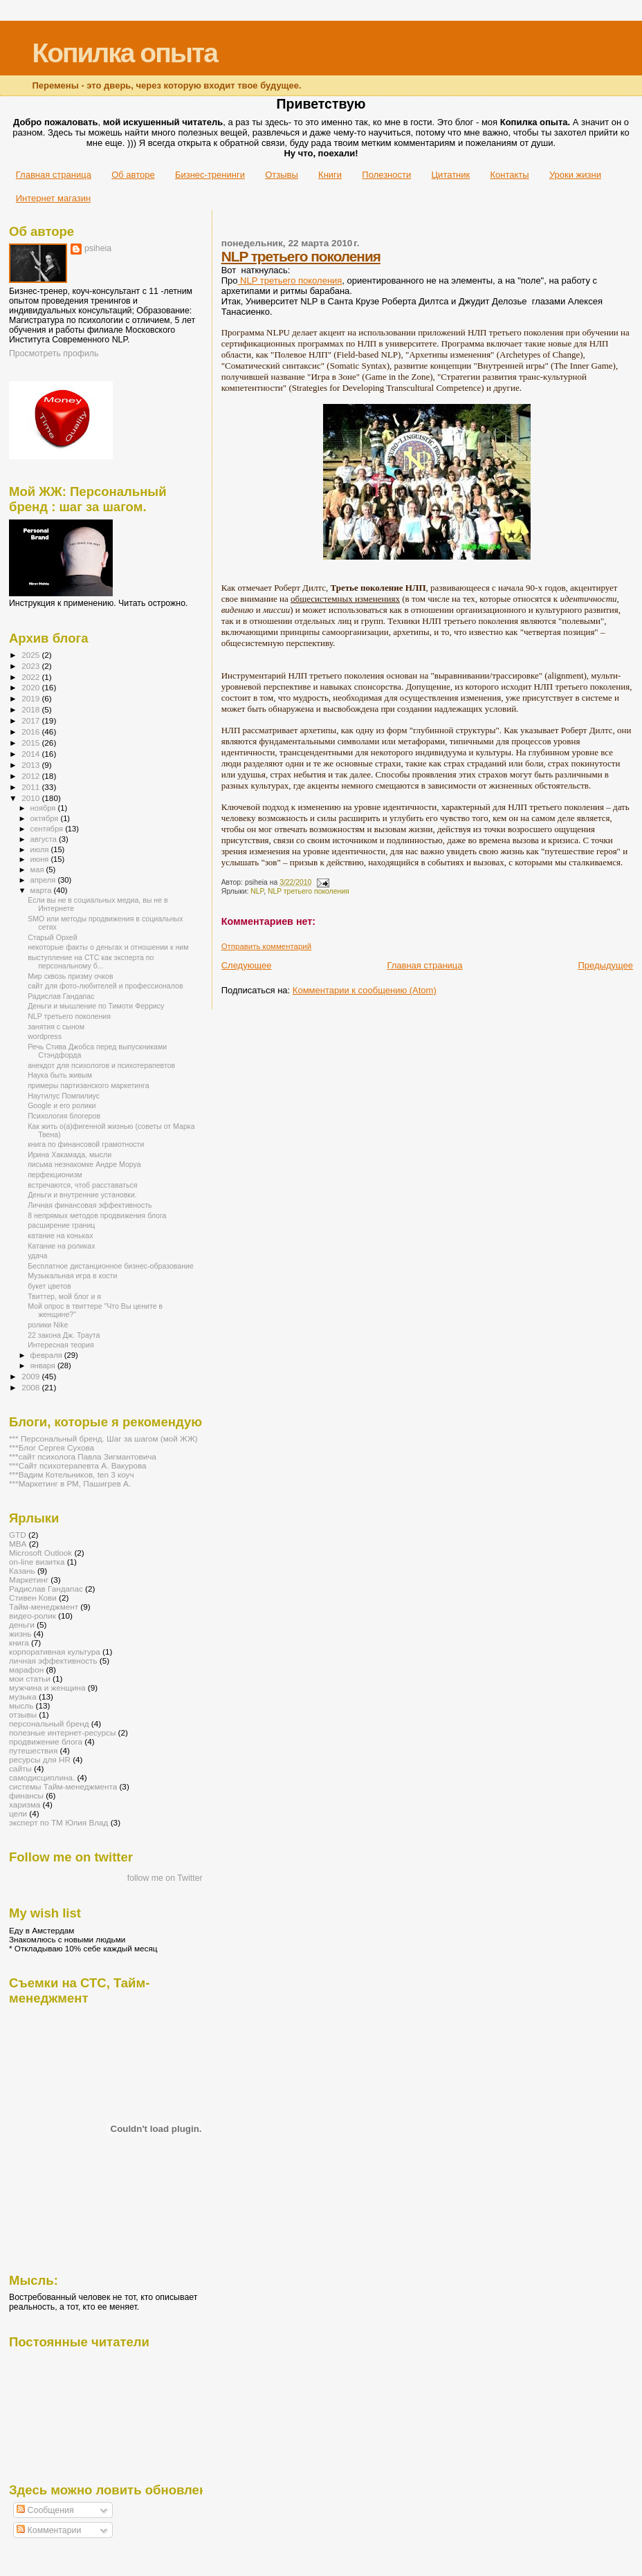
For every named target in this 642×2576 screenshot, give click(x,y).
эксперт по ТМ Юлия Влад (58, 1822)
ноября (44, 808)
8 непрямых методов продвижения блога (97, 1215)
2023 (31, 665)
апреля (44, 880)
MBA (17, 1543)
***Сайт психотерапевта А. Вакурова (78, 1465)
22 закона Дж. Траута (64, 1335)
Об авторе (133, 174)
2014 (31, 753)
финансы (26, 1795)
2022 (31, 676)
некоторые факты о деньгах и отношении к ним (108, 947)
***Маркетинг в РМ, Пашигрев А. (70, 1483)
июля (40, 849)
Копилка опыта (124, 53)
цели (18, 1813)
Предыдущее (605, 965)
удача (37, 1255)
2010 (31, 797)
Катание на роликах (61, 1246)
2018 (31, 709)
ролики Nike (48, 1325)
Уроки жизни (575, 174)
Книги (330, 174)
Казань (22, 1570)
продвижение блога (45, 1741)
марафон (26, 1669)
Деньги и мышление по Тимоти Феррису (96, 1006)
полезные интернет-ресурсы (62, 1732)
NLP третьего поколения (300, 256)
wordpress (45, 1036)
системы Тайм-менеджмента (63, 1786)
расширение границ (61, 1225)
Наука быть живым (60, 1075)
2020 (31, 687)
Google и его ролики (61, 1105)
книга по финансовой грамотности (86, 1144)
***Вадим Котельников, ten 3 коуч (71, 1474)
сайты (20, 1768)
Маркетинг (28, 1579)
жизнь (20, 1633)
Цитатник (451, 174)
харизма (24, 1804)
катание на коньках (60, 1235)
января (43, 1365)
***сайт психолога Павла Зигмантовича (82, 1456)
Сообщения (45, 2510)
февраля (47, 1355)
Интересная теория (61, 1345)
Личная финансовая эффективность (90, 1205)
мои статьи (30, 1678)
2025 (31, 654)
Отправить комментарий (266, 946)
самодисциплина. (42, 1777)
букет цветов (49, 1286)
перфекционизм (55, 1174)
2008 (31, 1387)
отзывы (23, 1714)
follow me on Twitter (165, 1878)
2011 (31, 786)
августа (44, 839)
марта (42, 890)
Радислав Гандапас (61, 996)
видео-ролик (32, 1615)
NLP (257, 891)
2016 (31, 731)
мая (38, 869)
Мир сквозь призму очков (70, 976)
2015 (31, 742)
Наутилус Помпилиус (64, 1096)
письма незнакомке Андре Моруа (84, 1164)
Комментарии (49, 2530)
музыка (23, 1696)
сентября (48, 829)
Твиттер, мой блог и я (64, 1296)
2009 (31, 1376)
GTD (17, 1534)
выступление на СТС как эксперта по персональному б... (91, 961)
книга (19, 1642)
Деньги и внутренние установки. (82, 1194)
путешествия (33, 1750)
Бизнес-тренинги (210, 174)
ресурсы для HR (40, 1759)
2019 (31, 698)
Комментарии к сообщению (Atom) (365, 990)
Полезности (386, 174)
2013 (31, 764)
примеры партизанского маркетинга (88, 1085)
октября (45, 818)
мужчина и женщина (47, 1687)
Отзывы (281, 174)
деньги (22, 1624)
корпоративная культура (54, 1651)
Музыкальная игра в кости (72, 1275)
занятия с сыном (56, 1026)
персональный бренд (49, 1723)
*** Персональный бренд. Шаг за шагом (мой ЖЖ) (103, 1438)
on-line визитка (36, 1561)
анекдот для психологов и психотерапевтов (101, 1065)
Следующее (246, 965)
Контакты (509, 174)
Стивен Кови (33, 1597)
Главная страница (53, 174)
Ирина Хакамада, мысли (69, 1154)
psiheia (97, 248)
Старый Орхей (52, 937)
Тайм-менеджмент (43, 1606)
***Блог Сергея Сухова (51, 1447)
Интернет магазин (53, 198)
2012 (31, 775)
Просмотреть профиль (53, 353)
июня (40, 859)
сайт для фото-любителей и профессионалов (105, 986)
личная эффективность (53, 1660)
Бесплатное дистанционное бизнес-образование (111, 1266)
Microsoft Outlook (40, 1552)
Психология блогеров (64, 1116)
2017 (31, 720)
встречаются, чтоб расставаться (82, 1185)
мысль (21, 1705)
